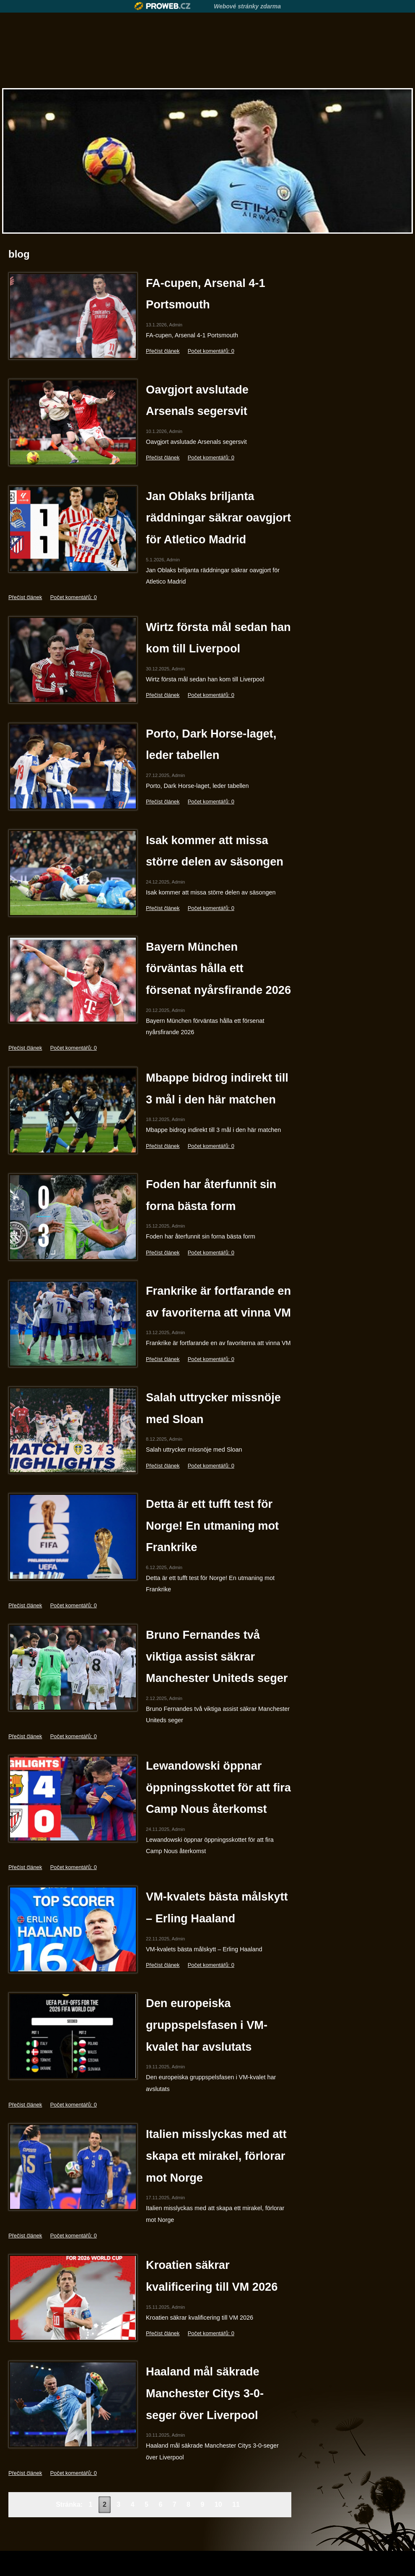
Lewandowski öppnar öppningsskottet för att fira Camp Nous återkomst (218, 1787)
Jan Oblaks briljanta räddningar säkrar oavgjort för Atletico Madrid (218, 518)
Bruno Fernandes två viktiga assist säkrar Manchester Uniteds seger (217, 1656)
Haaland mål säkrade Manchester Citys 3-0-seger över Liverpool (205, 2393)
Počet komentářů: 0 (211, 351)
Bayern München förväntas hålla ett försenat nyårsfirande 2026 (218, 968)
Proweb (162, 6)
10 (218, 2504)
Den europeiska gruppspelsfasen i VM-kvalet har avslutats (206, 2025)
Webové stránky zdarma (247, 6)
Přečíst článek (162, 351)
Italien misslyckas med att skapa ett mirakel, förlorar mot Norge (216, 2156)
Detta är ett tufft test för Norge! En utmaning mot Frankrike (212, 1525)
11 (236, 2504)
